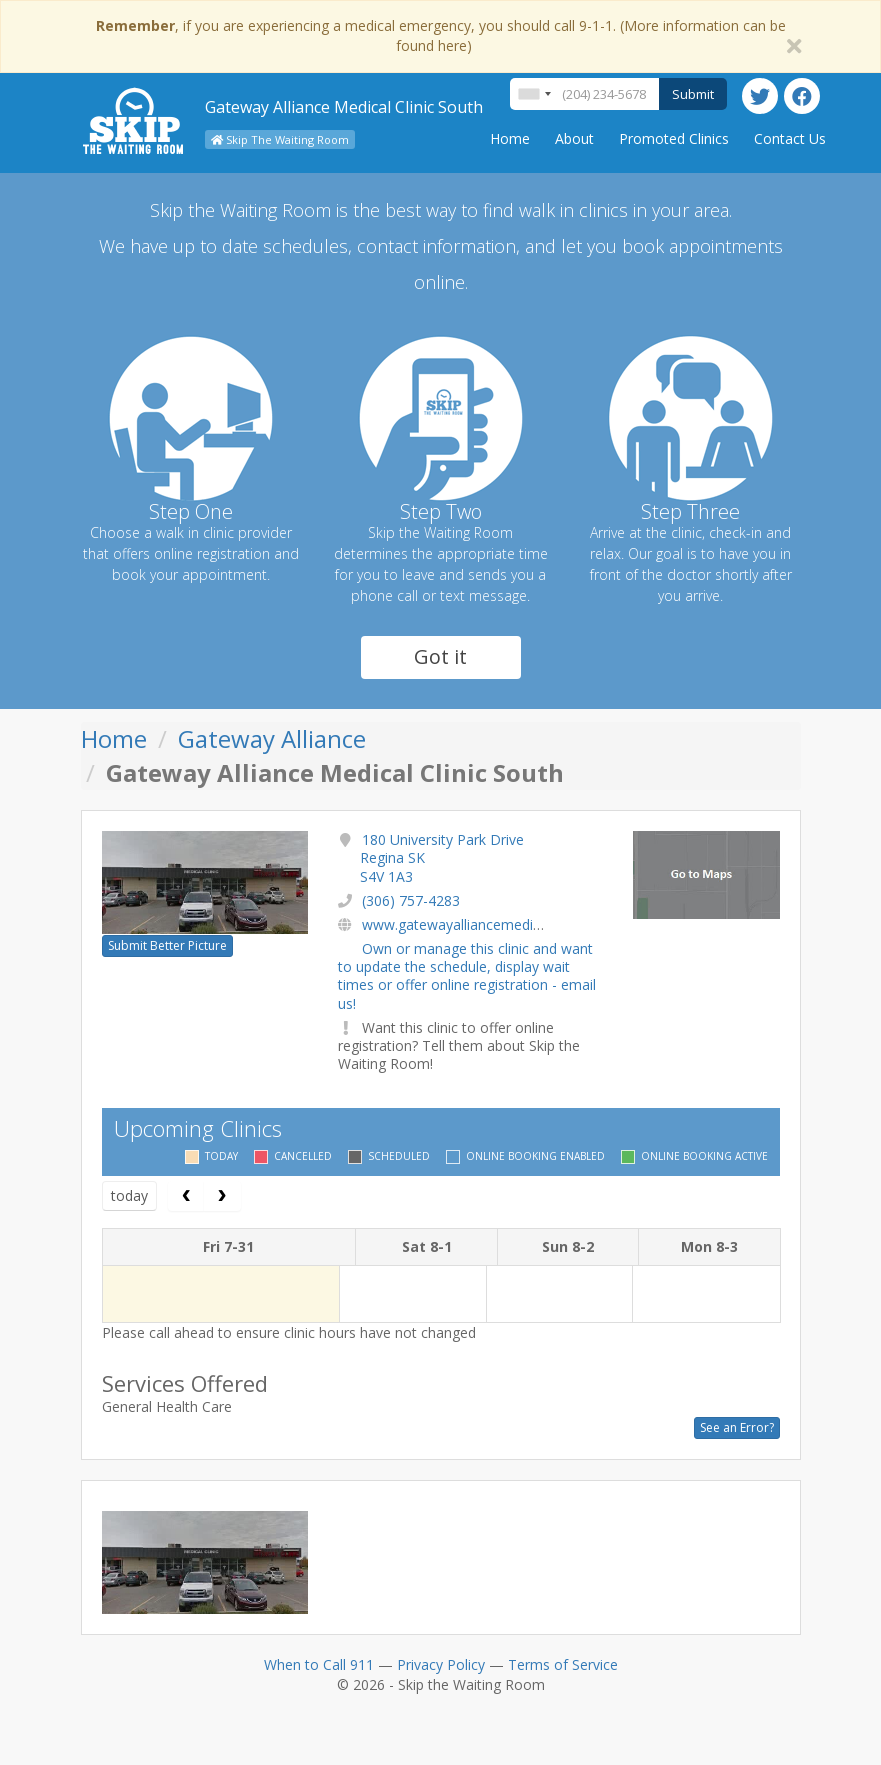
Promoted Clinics (674, 138)
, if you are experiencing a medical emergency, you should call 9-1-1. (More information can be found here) (441, 35)
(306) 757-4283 (411, 900)
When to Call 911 (319, 1664)
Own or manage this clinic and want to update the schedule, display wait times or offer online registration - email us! (467, 976)
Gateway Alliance (272, 738)
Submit (693, 94)
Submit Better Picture (167, 945)
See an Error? (737, 1427)
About (574, 138)
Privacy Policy (441, 1664)
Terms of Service (563, 1664)
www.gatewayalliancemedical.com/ (475, 924)
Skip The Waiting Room (280, 139)
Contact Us (790, 138)
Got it (440, 656)
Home (510, 138)
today (129, 1195)
